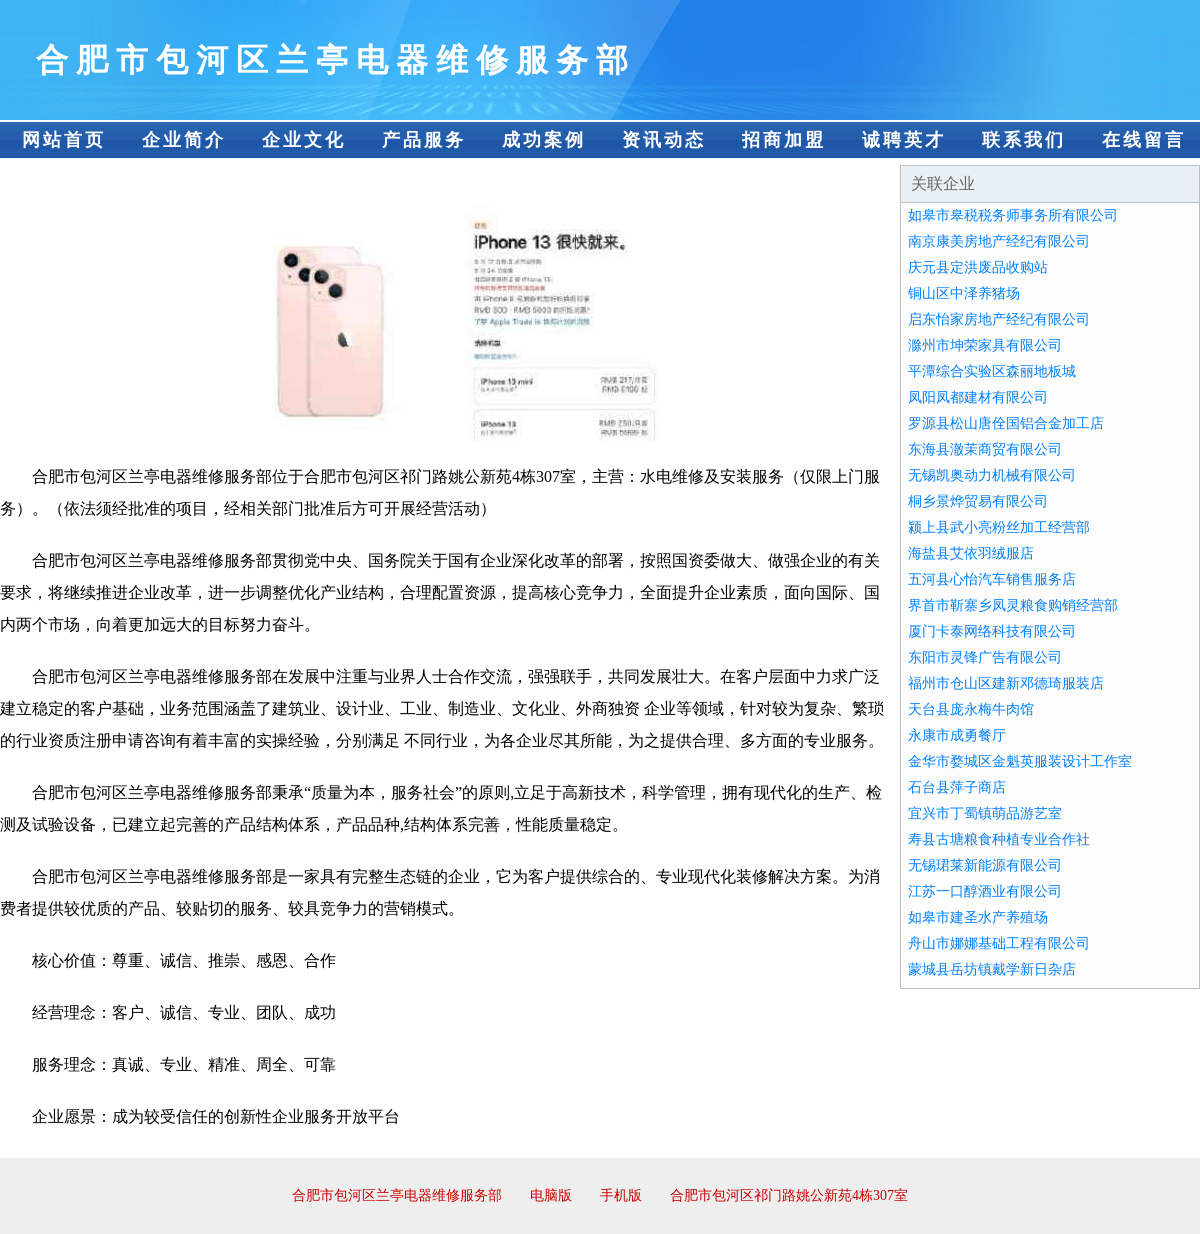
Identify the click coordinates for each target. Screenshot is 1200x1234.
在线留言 (1144, 140)
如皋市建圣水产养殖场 (978, 917)
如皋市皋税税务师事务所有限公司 (1013, 215)
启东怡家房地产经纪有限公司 (999, 319)
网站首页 (64, 140)
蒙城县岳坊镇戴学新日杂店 (992, 969)
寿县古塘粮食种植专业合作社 (999, 839)
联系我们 (1024, 140)
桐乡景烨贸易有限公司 (978, 501)
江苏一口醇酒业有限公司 (985, 891)
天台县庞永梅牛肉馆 (971, 709)
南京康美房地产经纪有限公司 (999, 241)
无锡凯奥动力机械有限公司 (992, 475)
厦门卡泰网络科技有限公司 (992, 631)
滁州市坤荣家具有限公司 (985, 345)
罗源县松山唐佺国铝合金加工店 (1006, 423)
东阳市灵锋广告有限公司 (985, 657)
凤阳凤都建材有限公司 (978, 397)
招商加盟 (784, 140)
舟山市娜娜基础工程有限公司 (999, 943)
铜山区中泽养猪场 (964, 293)
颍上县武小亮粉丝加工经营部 (999, 527)
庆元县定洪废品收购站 (978, 267)
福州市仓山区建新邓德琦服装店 (1006, 683)
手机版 (621, 1195)
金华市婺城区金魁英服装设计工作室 (1020, 761)
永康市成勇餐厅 (957, 735)
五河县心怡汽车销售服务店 (992, 579)
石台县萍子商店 (957, 787)
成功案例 (544, 140)
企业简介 (184, 140)
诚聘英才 (904, 140)
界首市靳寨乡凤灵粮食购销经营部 (1013, 605)
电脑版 (551, 1195)
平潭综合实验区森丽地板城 (992, 371)
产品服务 (424, 140)
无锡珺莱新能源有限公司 (985, 865)
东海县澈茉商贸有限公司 (985, 449)
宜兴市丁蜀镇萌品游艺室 (985, 813)
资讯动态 (664, 140)
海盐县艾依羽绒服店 (971, 553)
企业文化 (304, 140)
